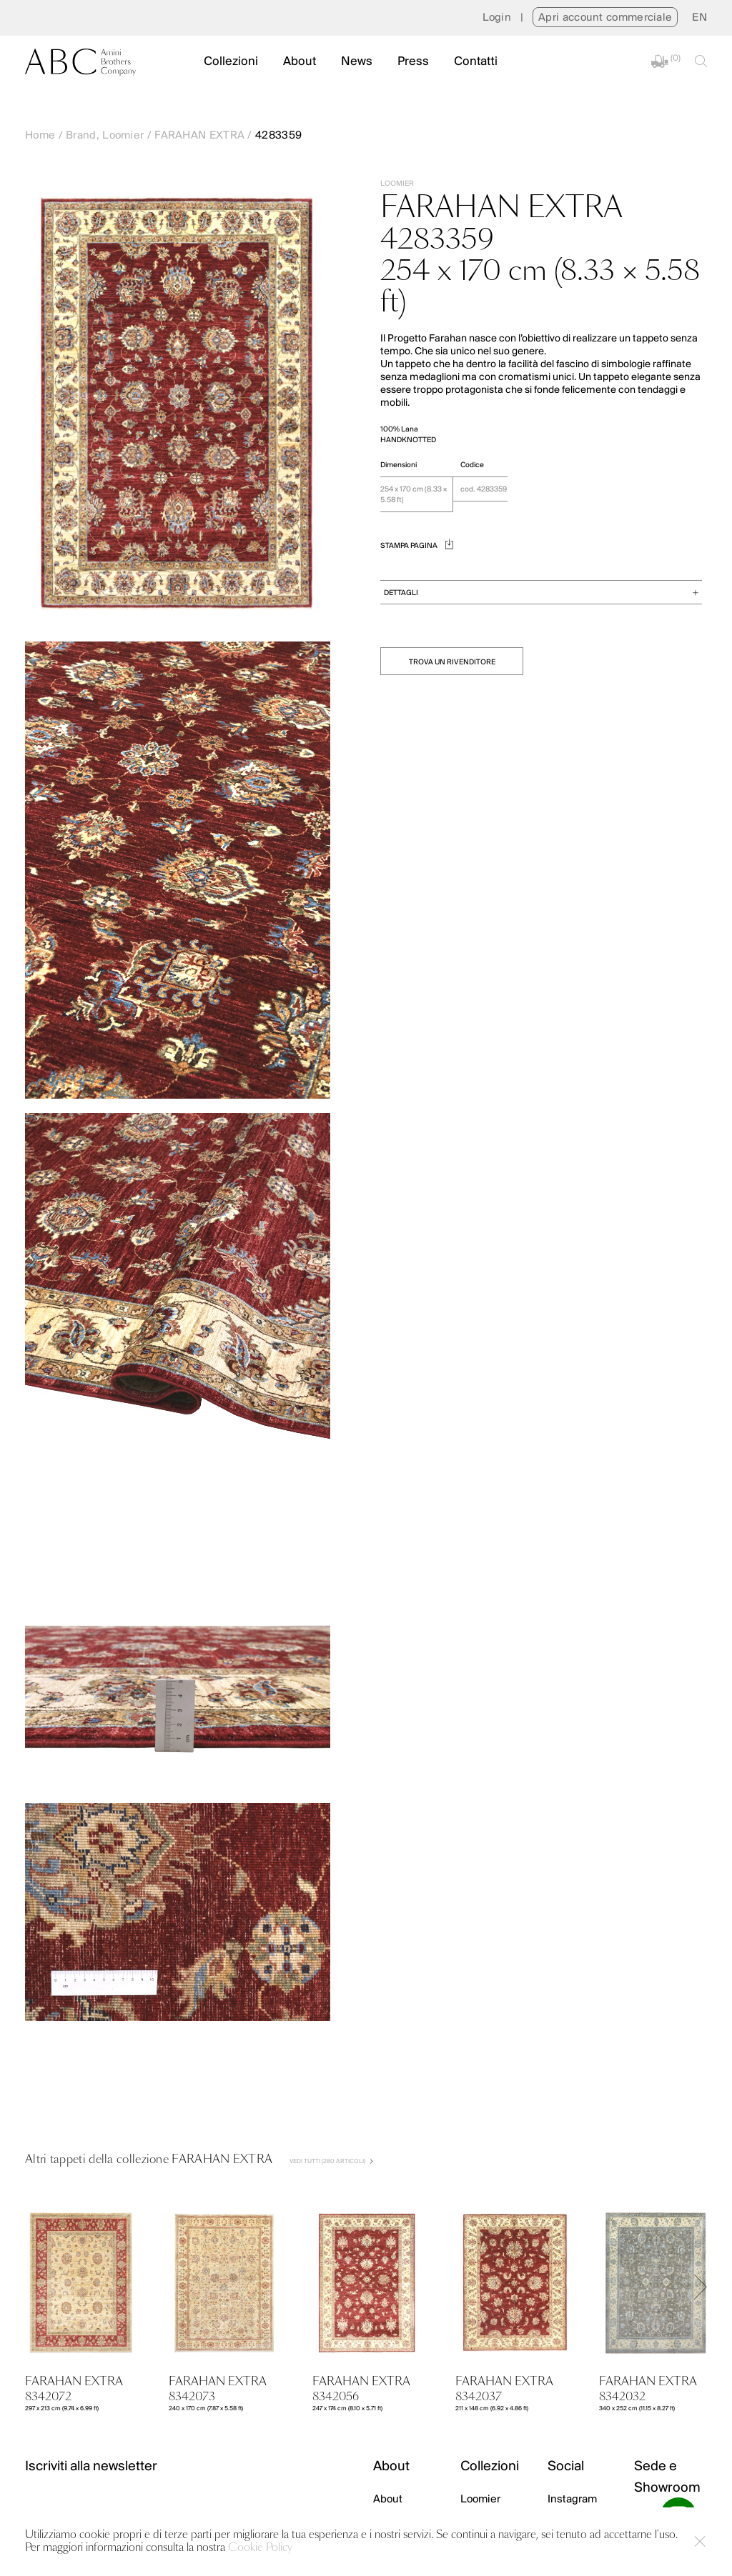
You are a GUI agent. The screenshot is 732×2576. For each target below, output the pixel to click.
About (299, 62)
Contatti (476, 62)
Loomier (480, 2499)
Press (413, 62)
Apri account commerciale (605, 18)
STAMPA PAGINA (416, 546)
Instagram (572, 2499)
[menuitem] (699, 18)
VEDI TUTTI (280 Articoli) (331, 2161)
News (356, 62)
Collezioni (231, 62)
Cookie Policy (260, 2547)
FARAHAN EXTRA (199, 135)
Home (40, 135)
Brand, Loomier (105, 135)
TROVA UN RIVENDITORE (452, 663)
